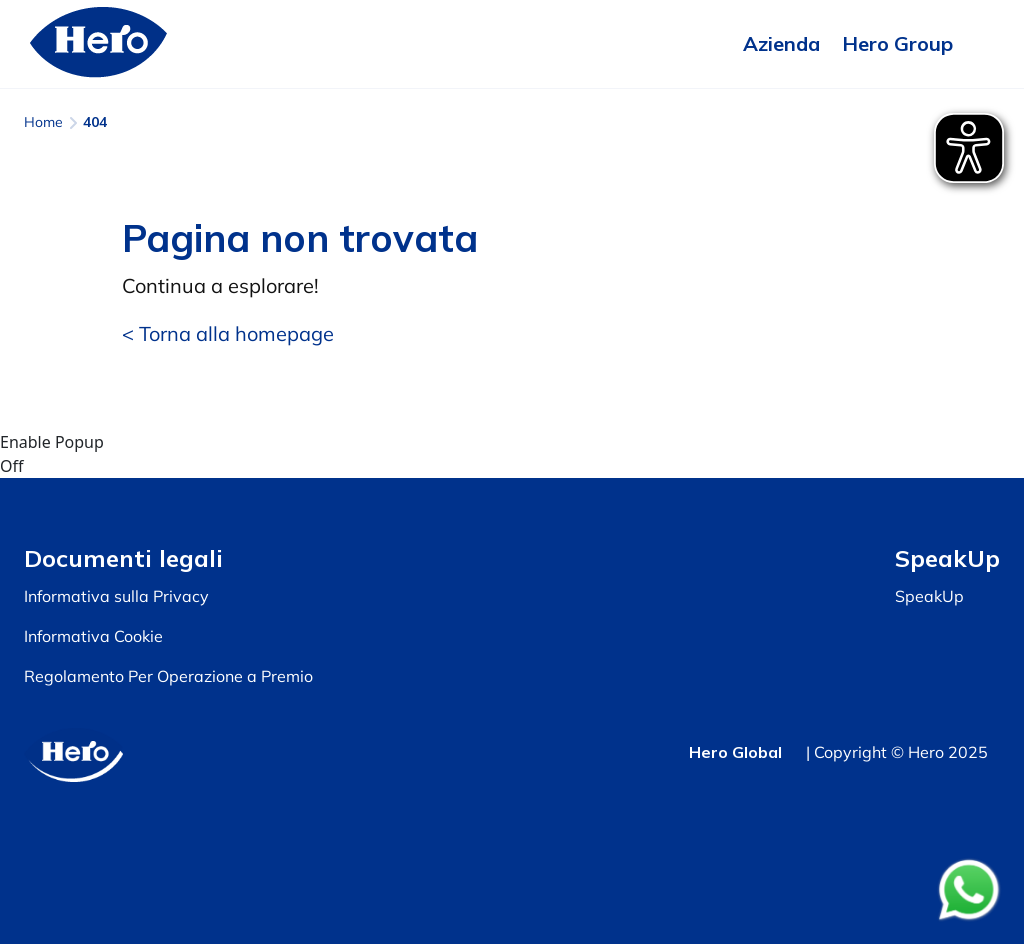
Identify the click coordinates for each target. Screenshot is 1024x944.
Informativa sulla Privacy (116, 596)
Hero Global (735, 752)
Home (43, 122)
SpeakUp (929, 596)
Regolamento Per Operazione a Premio (168, 676)
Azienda (781, 43)
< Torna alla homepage (228, 333)
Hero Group (897, 43)
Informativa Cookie (93, 636)
